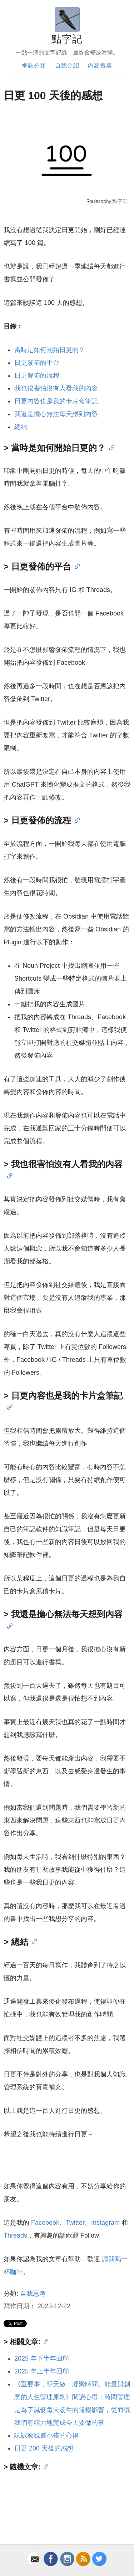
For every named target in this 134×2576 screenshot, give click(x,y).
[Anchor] (109, 447)
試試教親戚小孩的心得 (46, 2435)
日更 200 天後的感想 (44, 2448)
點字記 (67, 39)
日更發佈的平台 (36, 362)
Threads (15, 2235)
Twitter (75, 2222)
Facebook (45, 2222)
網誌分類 (34, 65)
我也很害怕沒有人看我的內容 (56, 388)
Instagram (105, 2222)
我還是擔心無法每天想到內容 (56, 414)
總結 (20, 426)
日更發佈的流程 (36, 375)
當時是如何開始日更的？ (49, 349)
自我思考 (33, 2293)
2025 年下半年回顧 (41, 2358)
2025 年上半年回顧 (41, 2371)
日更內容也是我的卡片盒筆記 (56, 401)
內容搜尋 (100, 65)
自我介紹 (67, 65)
